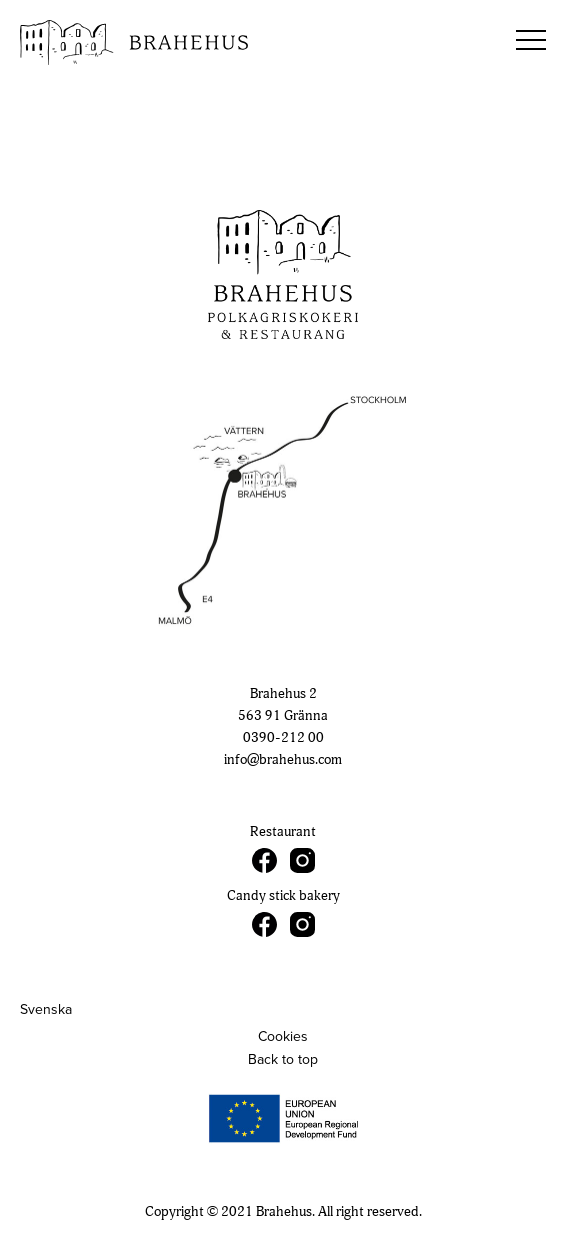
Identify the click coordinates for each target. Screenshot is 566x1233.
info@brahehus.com (283, 759)
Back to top (283, 1059)
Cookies (283, 1036)
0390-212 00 (283, 737)
